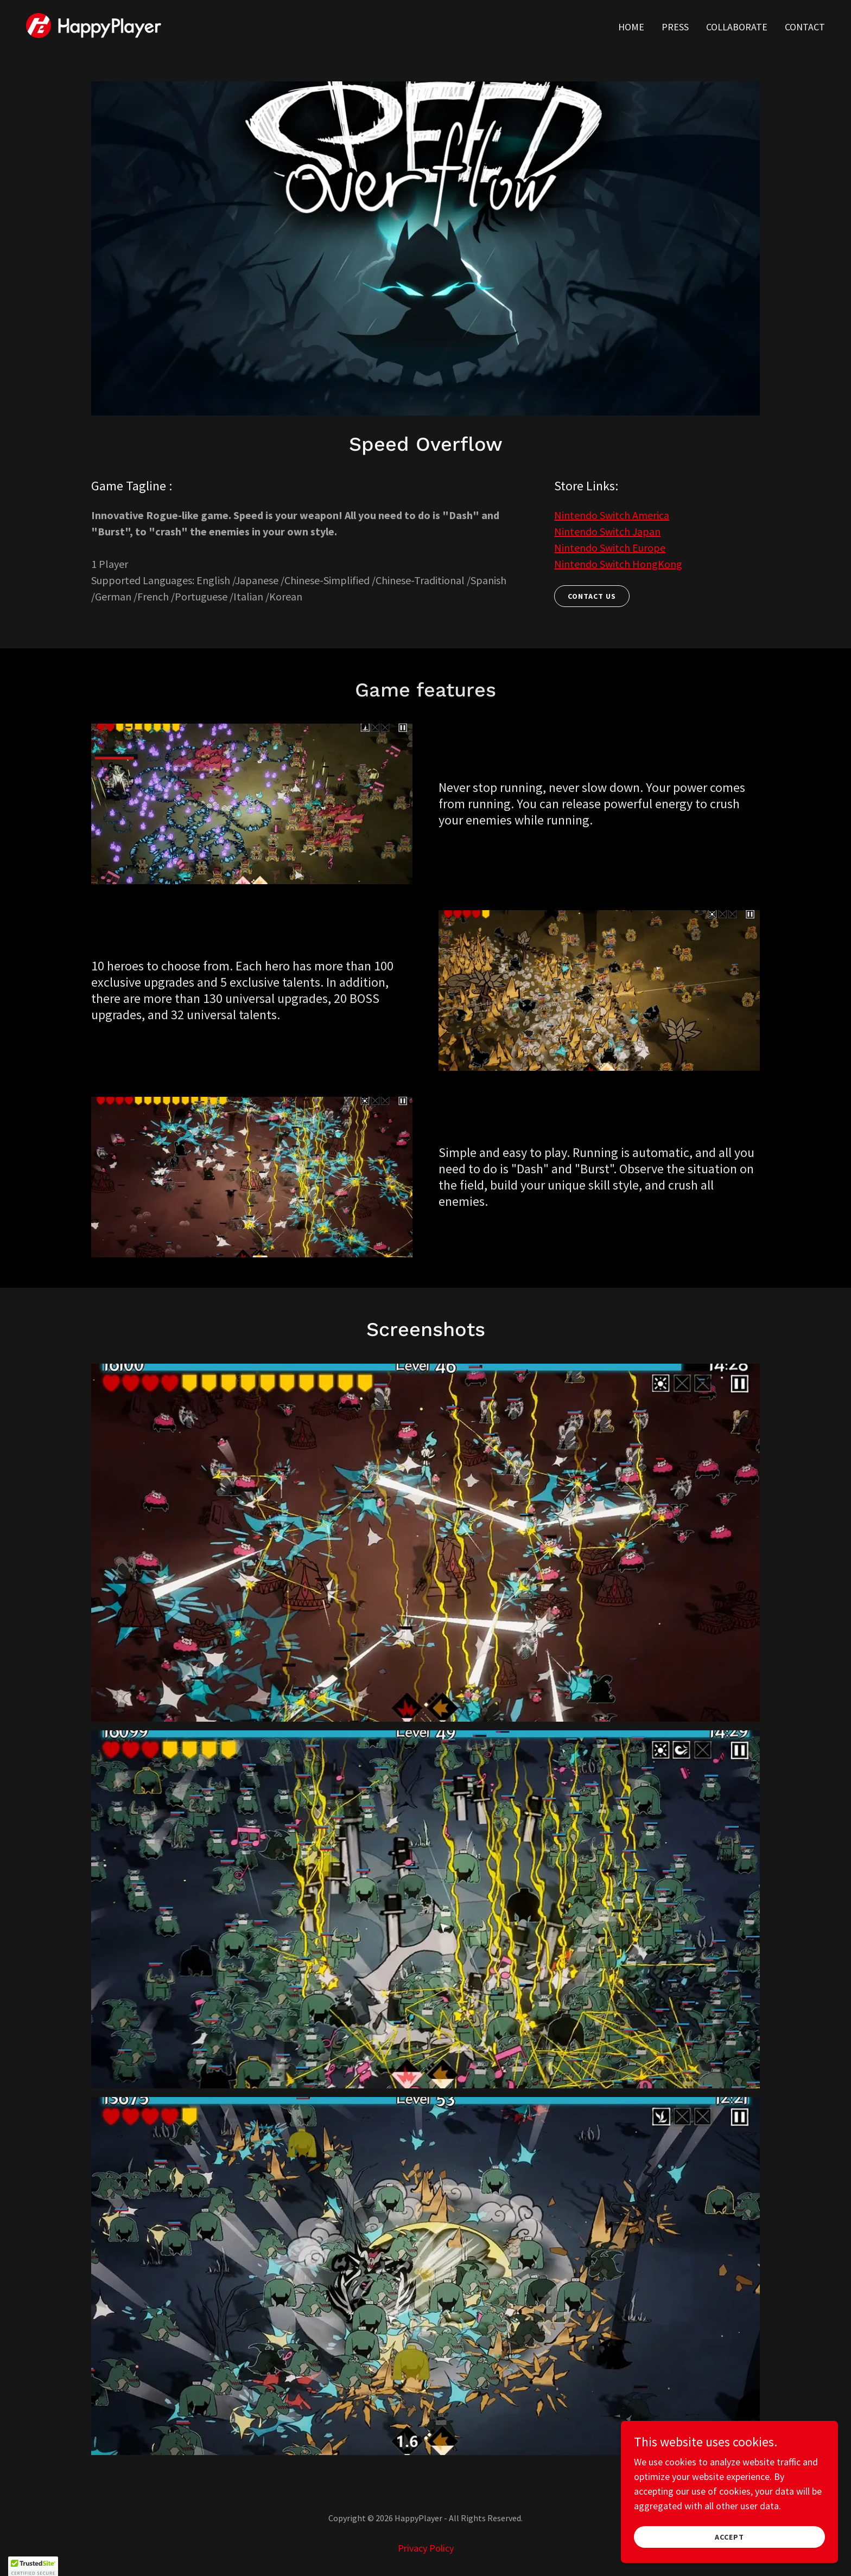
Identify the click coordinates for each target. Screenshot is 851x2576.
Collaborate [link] (736, 27)
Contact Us (592, 596)
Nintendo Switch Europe (609, 547)
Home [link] (631, 27)
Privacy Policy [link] (426, 2548)
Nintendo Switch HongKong (618, 564)
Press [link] (675, 27)
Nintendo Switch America (611, 515)
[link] (93, 24)
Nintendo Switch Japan (607, 531)
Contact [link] (805, 27)
